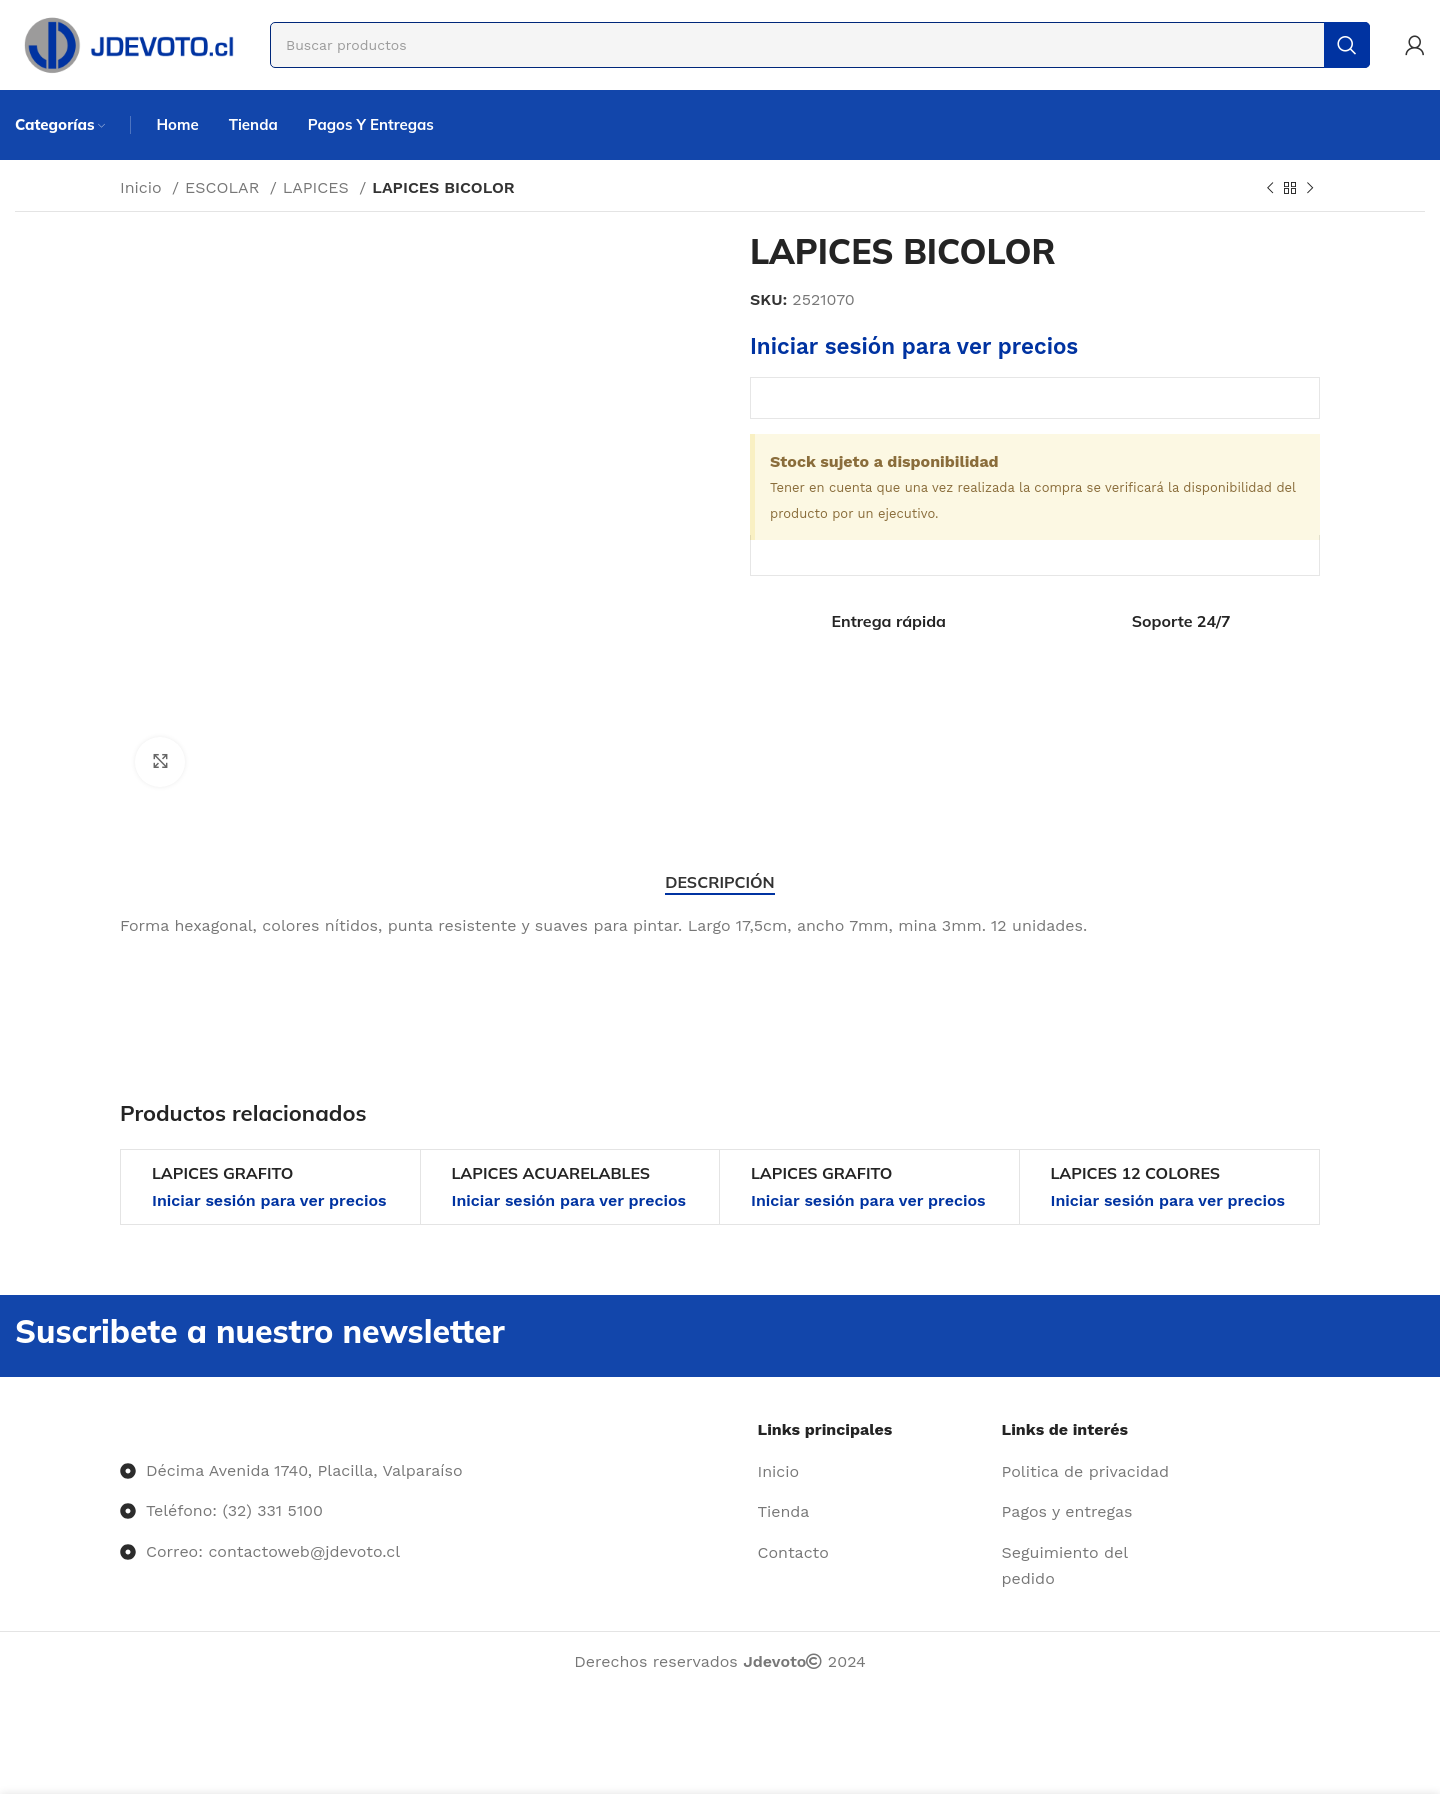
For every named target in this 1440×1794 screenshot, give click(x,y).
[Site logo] (127, 43)
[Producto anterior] (1270, 189)
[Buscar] (820, 45)
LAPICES (319, 187)
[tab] (719, 882)
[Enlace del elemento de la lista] (872, 1472)
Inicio (143, 187)
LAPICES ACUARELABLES (551, 1173)
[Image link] (120, 1429)
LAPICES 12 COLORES (1136, 1173)
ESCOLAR (225, 187)
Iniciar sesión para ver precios (914, 346)
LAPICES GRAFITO (222, 1173)
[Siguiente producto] (1310, 189)
